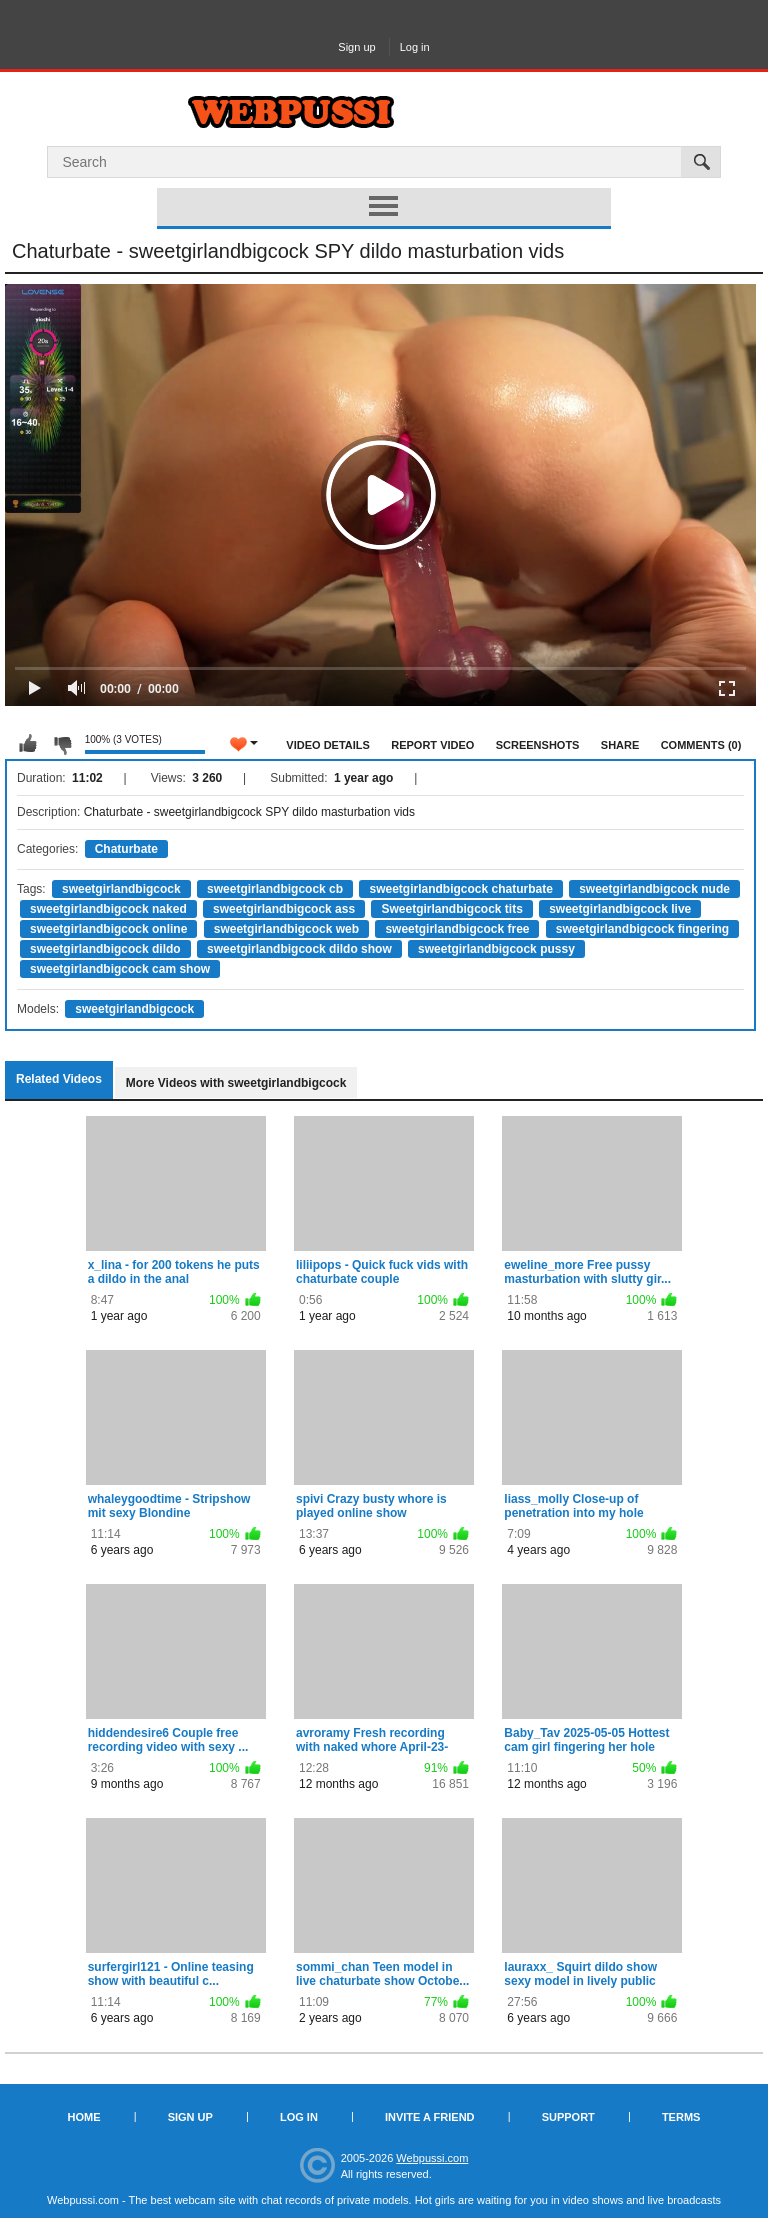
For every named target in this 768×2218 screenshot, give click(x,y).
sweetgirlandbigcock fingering (642, 929)
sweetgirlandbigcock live (620, 909)
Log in (415, 47)
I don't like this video (62, 744)
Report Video (432, 745)
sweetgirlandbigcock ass (284, 909)
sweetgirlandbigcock (121, 889)
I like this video (28, 744)
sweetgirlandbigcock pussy (496, 949)
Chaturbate (126, 849)
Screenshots (538, 745)
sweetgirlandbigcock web (286, 929)
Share (620, 745)
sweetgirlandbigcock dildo (105, 949)
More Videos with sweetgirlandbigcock (236, 1083)
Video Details (328, 745)
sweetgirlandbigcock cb (275, 889)
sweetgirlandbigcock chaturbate (460, 889)
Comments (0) (701, 745)
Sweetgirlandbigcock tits (451, 909)
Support (568, 2117)
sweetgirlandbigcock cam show (120, 969)
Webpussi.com (432, 2158)
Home (84, 2117)
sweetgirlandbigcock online (108, 929)
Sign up (356, 47)
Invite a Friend (430, 2117)
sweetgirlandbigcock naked (108, 909)
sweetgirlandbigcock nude (654, 889)
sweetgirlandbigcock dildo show (299, 949)
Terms (681, 2117)
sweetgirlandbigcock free (457, 929)
